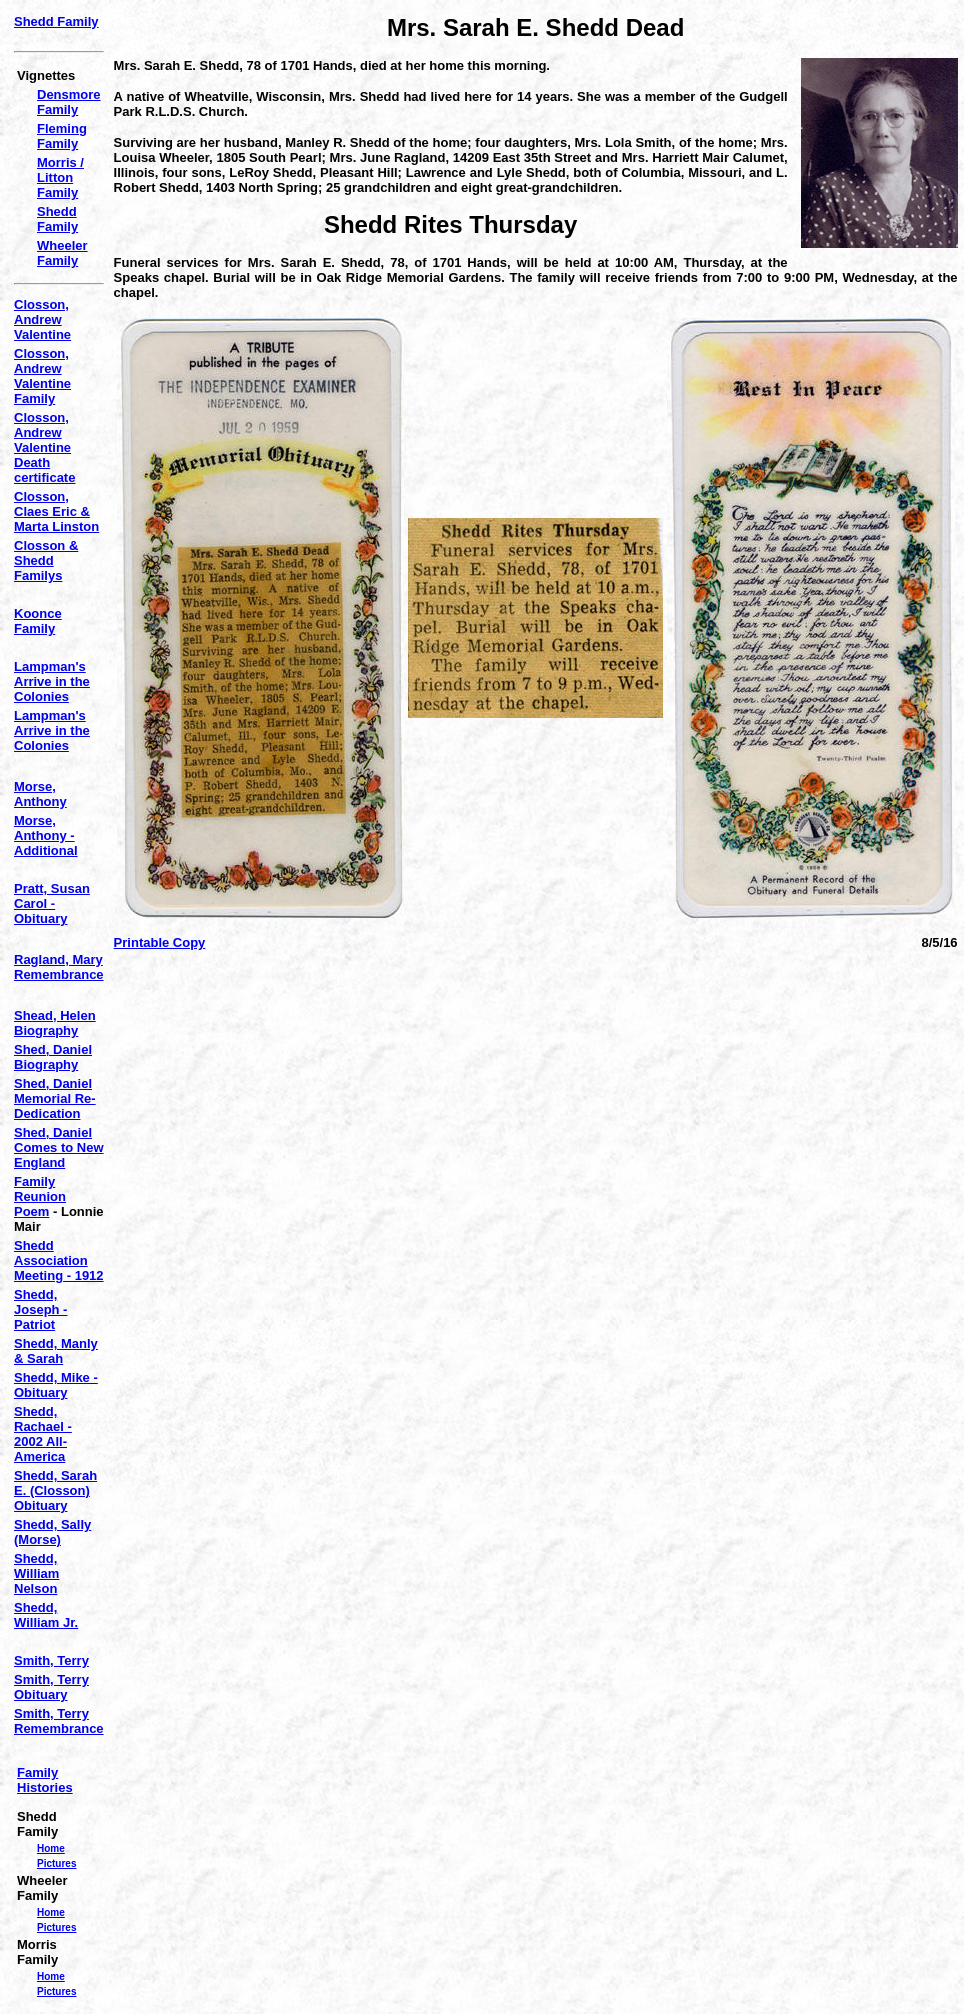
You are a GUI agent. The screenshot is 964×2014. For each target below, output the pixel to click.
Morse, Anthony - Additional (46, 835)
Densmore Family (69, 102)
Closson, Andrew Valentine (42, 319)
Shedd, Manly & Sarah (56, 1351)
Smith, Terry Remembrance (59, 1721)
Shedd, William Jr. (46, 1615)
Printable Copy (160, 942)
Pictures (56, 1863)
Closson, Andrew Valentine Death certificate (44, 447)
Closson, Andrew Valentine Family (42, 376)
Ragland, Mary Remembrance (59, 967)
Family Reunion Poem (40, 1196)
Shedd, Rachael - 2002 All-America (43, 1434)
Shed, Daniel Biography (53, 1057)
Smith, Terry (51, 1660)
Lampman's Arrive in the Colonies (52, 681)
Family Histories (45, 1780)
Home (51, 1848)
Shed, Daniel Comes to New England (59, 1147)
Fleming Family (62, 136)
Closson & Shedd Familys (46, 560)
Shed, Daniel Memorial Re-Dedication (55, 1098)
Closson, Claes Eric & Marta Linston (56, 511)
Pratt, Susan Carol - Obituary (52, 903)
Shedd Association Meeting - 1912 (59, 1260)
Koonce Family (38, 621)
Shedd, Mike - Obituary (56, 1385)
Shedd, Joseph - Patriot (40, 1309)
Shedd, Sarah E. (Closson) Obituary (55, 1490)
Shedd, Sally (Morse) (52, 1532)
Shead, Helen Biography (55, 1023)
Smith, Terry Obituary (51, 1687)
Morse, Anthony (40, 794)
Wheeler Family (62, 253)
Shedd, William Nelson (36, 1573)
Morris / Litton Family (60, 177)
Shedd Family (56, 21)
